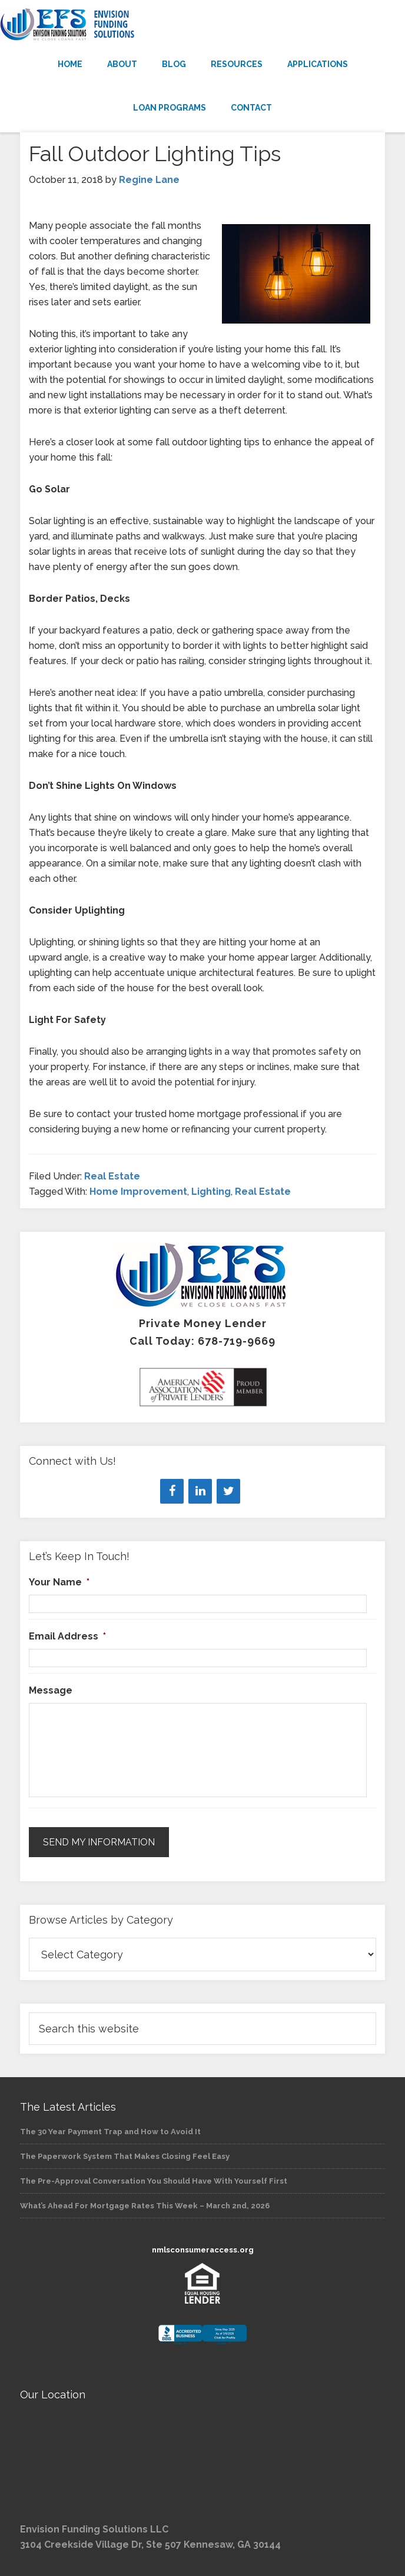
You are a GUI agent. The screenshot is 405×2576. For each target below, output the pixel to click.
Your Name (59, 1582)
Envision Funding (202, 24)
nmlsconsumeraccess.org (203, 2249)
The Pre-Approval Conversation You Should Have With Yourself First (153, 2181)
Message (50, 1690)
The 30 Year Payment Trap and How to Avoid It (110, 2131)
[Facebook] (172, 1491)
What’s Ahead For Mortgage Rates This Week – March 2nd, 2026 (145, 2205)
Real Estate (112, 1176)
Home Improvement (138, 1191)
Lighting (211, 1191)
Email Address (67, 1636)
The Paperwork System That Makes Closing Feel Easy (125, 2156)
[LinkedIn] (200, 1491)
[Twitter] (228, 1491)
